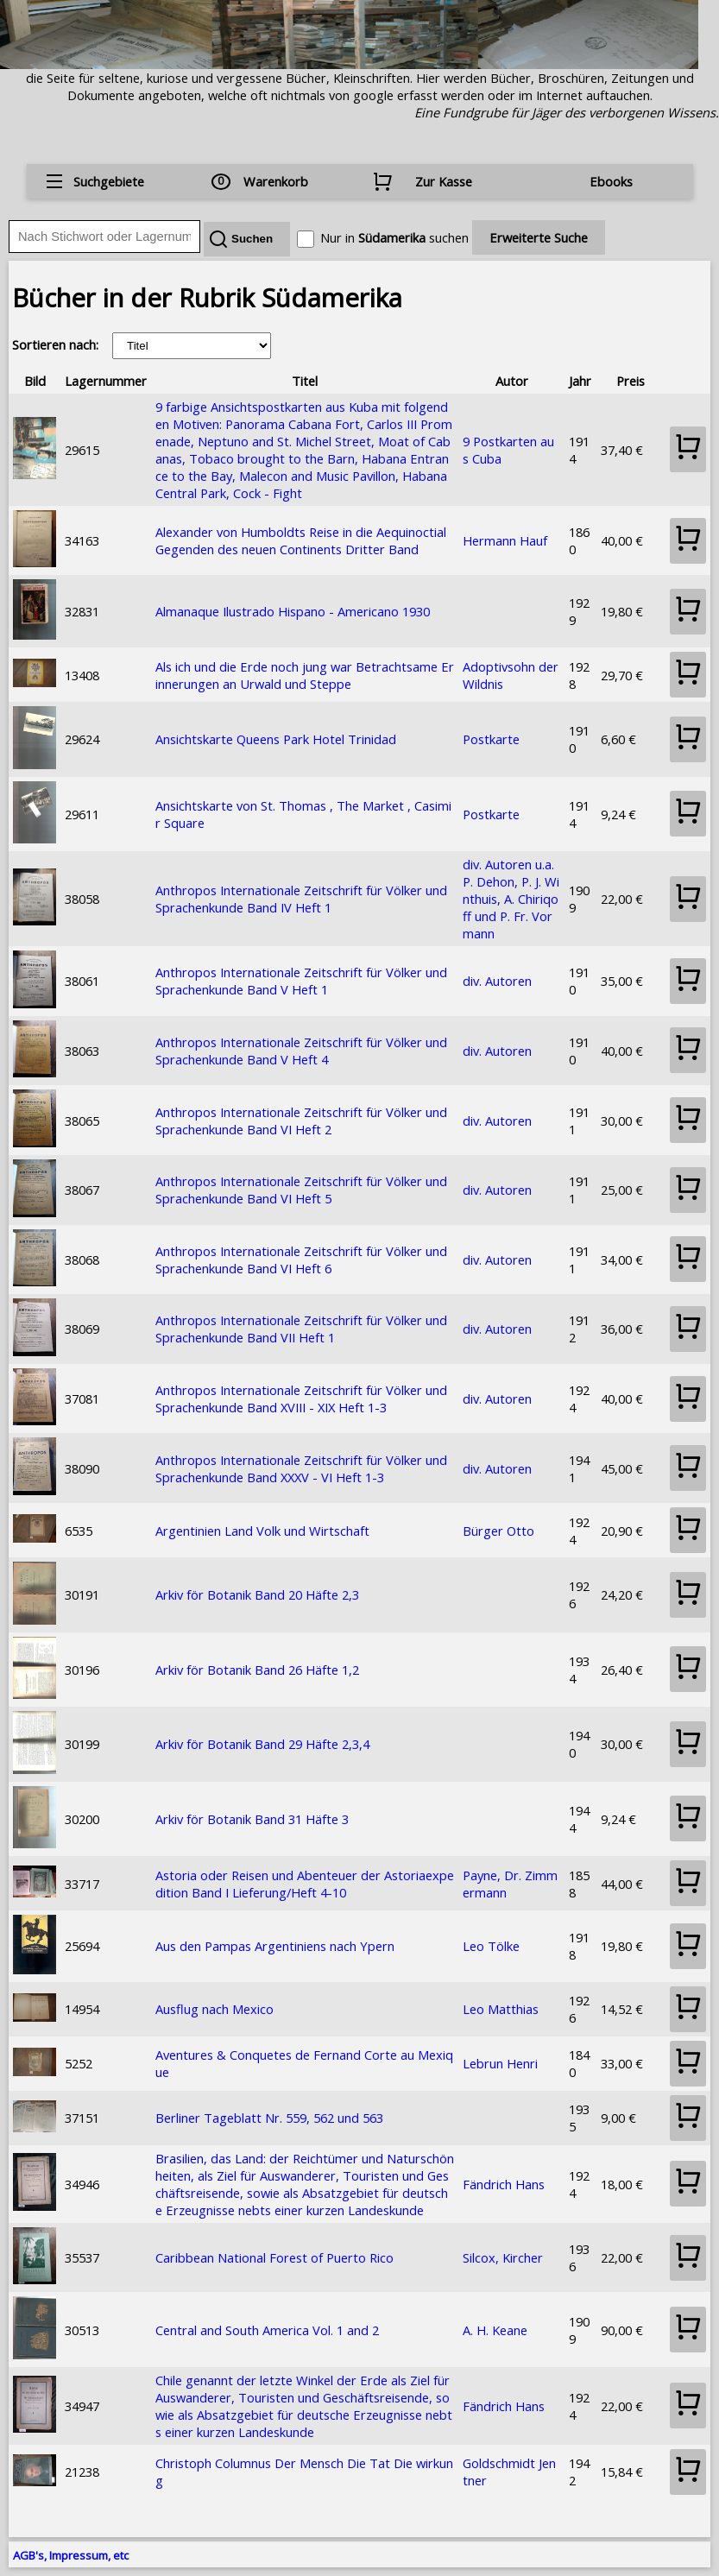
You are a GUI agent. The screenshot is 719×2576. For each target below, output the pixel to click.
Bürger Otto (498, 1530)
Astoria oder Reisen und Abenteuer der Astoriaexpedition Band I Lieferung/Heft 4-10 (304, 1883)
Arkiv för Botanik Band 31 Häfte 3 (252, 1819)
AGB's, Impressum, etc (71, 2555)
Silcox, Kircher (503, 2257)
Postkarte (491, 739)
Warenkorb (275, 181)
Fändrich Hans (504, 2184)
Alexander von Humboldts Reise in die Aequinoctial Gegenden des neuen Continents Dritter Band (300, 540)
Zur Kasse (443, 181)
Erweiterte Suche (538, 237)
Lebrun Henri (500, 2063)
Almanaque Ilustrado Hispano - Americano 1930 (292, 611)
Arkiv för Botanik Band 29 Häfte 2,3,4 (262, 1743)
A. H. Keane (495, 2330)
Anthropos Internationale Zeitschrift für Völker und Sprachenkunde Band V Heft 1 (301, 980)
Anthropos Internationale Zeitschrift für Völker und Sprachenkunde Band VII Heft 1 (301, 1328)
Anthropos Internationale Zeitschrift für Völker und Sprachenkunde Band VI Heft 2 (301, 1120)
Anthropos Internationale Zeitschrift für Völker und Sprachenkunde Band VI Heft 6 (301, 1259)
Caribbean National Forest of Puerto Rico (274, 2257)
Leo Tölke (491, 1945)
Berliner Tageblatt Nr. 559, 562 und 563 (269, 2117)
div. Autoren (497, 980)
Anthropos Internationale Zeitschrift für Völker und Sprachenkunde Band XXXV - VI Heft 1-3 (301, 1468)
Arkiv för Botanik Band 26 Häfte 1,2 (257, 1669)
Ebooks (611, 181)
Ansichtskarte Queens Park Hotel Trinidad (275, 739)
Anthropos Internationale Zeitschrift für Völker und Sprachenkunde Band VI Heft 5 (301, 1189)
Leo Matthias (501, 2008)
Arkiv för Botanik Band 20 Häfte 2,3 (257, 1594)
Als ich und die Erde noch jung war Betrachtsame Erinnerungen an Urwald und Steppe (304, 675)
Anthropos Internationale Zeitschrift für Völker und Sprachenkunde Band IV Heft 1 (301, 898)
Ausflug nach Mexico (214, 2008)
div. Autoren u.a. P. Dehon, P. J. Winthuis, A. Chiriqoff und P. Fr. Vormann (511, 899)
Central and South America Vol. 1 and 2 (267, 2330)
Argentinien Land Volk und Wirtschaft (262, 1530)
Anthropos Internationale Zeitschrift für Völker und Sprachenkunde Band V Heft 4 (301, 1050)
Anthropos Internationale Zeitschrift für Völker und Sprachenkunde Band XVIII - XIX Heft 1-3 (301, 1398)
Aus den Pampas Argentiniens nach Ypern (274, 1945)
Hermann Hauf (505, 540)
